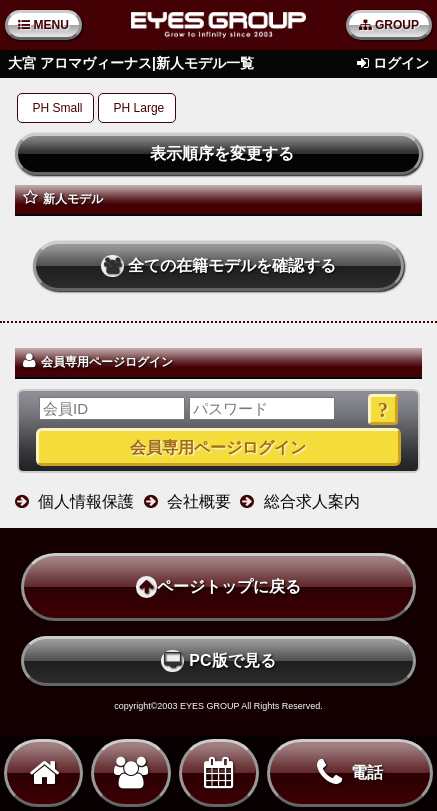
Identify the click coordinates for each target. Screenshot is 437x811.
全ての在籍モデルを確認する (219, 266)
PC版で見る (218, 661)
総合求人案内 (312, 501)
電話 (350, 773)
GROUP (389, 25)
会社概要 (199, 501)
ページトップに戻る (218, 587)
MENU (43, 25)
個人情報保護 (86, 501)
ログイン (401, 63)
